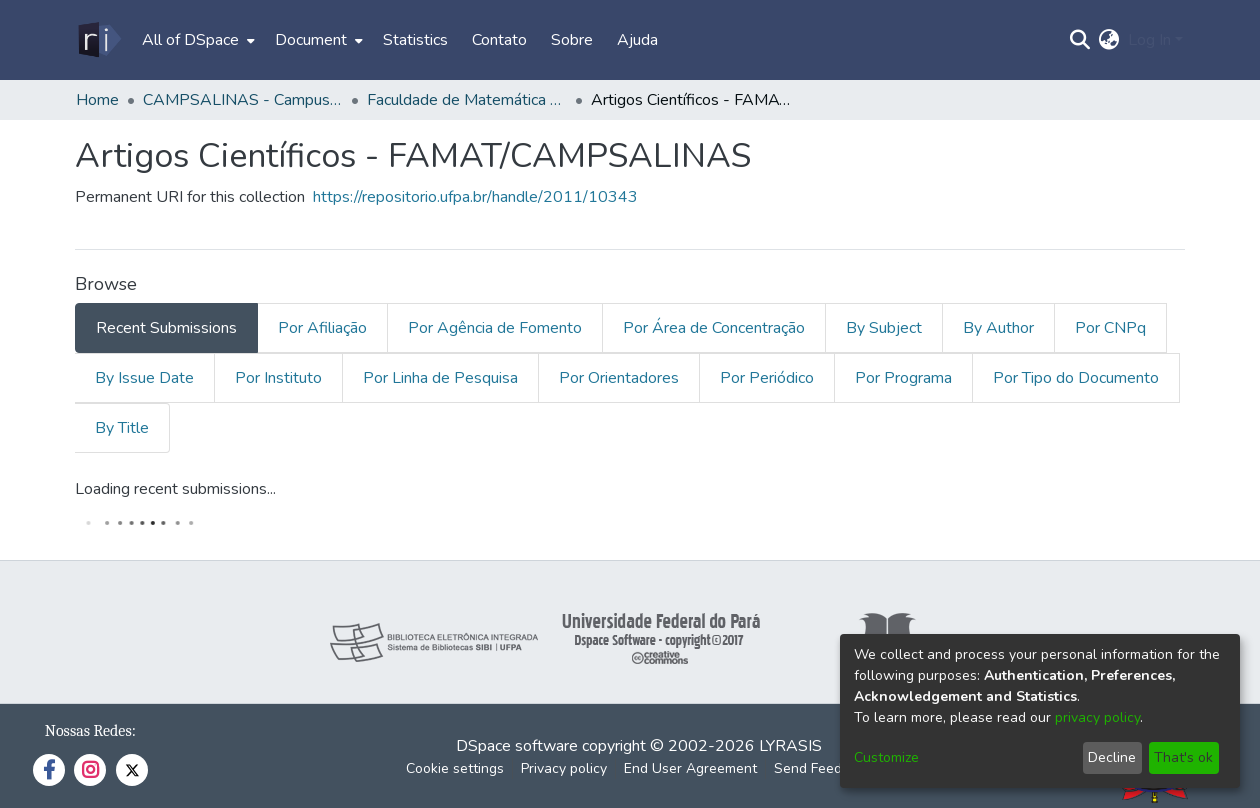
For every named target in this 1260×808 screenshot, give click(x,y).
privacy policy (1097, 717)
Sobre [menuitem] (572, 40)
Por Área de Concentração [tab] (714, 328)
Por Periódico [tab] (767, 378)
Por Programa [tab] (903, 378)
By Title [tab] (122, 428)
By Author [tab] (998, 328)
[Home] (98, 40)
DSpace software (517, 746)
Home (97, 100)
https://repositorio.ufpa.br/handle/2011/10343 (475, 197)
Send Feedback (823, 768)
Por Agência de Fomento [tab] (495, 328)
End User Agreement (690, 768)
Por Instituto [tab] (278, 378)
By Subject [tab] (884, 328)
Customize (886, 757)
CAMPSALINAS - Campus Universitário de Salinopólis (243, 100)
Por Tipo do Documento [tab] (1076, 378)
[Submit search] (1080, 40)
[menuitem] (196, 40)
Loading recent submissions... (175, 489)
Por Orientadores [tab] (619, 378)
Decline (1112, 757)
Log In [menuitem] (1149, 40)
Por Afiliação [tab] (322, 328)
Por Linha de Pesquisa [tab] (440, 378)
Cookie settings (455, 768)
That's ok (1183, 757)
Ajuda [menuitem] (637, 40)
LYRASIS (790, 746)
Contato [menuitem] (499, 40)
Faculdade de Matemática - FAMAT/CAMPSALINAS (467, 100)
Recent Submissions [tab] (166, 328)
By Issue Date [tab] (144, 378)
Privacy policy (564, 768)
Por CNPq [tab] (1110, 328)
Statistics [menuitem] (415, 40)
